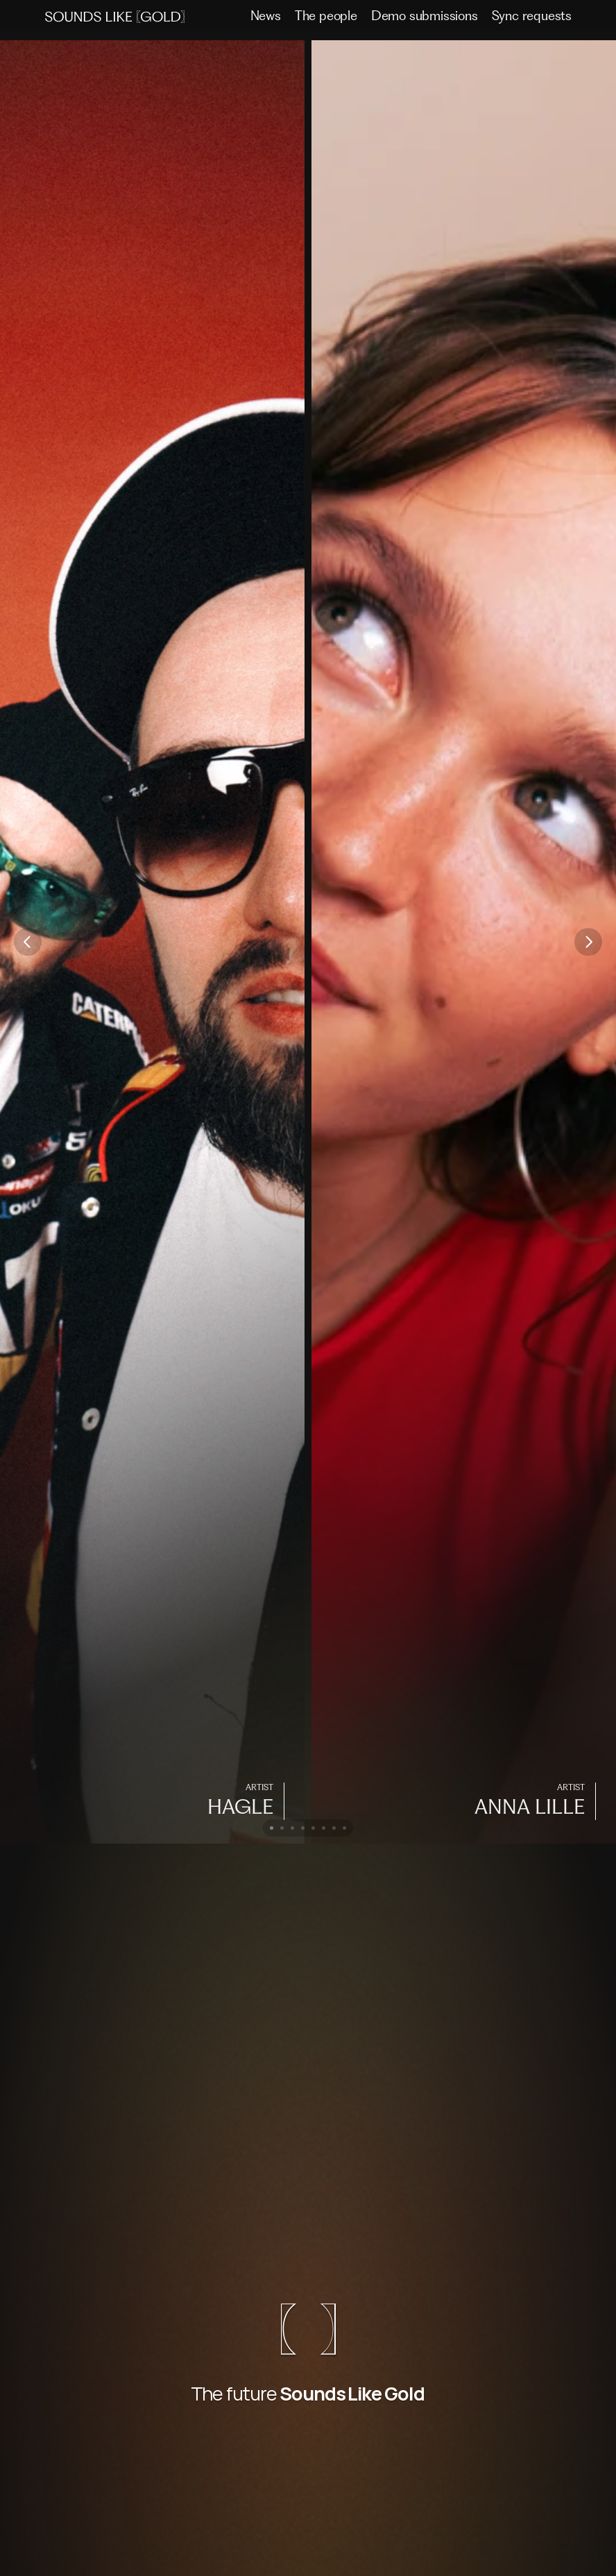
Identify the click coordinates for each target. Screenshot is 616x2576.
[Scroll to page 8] (346, 1828)
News (265, 16)
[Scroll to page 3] (292, 1828)
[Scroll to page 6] (323, 1828)
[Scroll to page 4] (303, 1828)
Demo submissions (424, 16)
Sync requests (532, 16)
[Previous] (28, 942)
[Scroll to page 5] (313, 1828)
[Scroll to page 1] (270, 1828)
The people (326, 16)
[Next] (588, 942)
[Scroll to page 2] (282, 1828)
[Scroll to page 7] (334, 1828)
